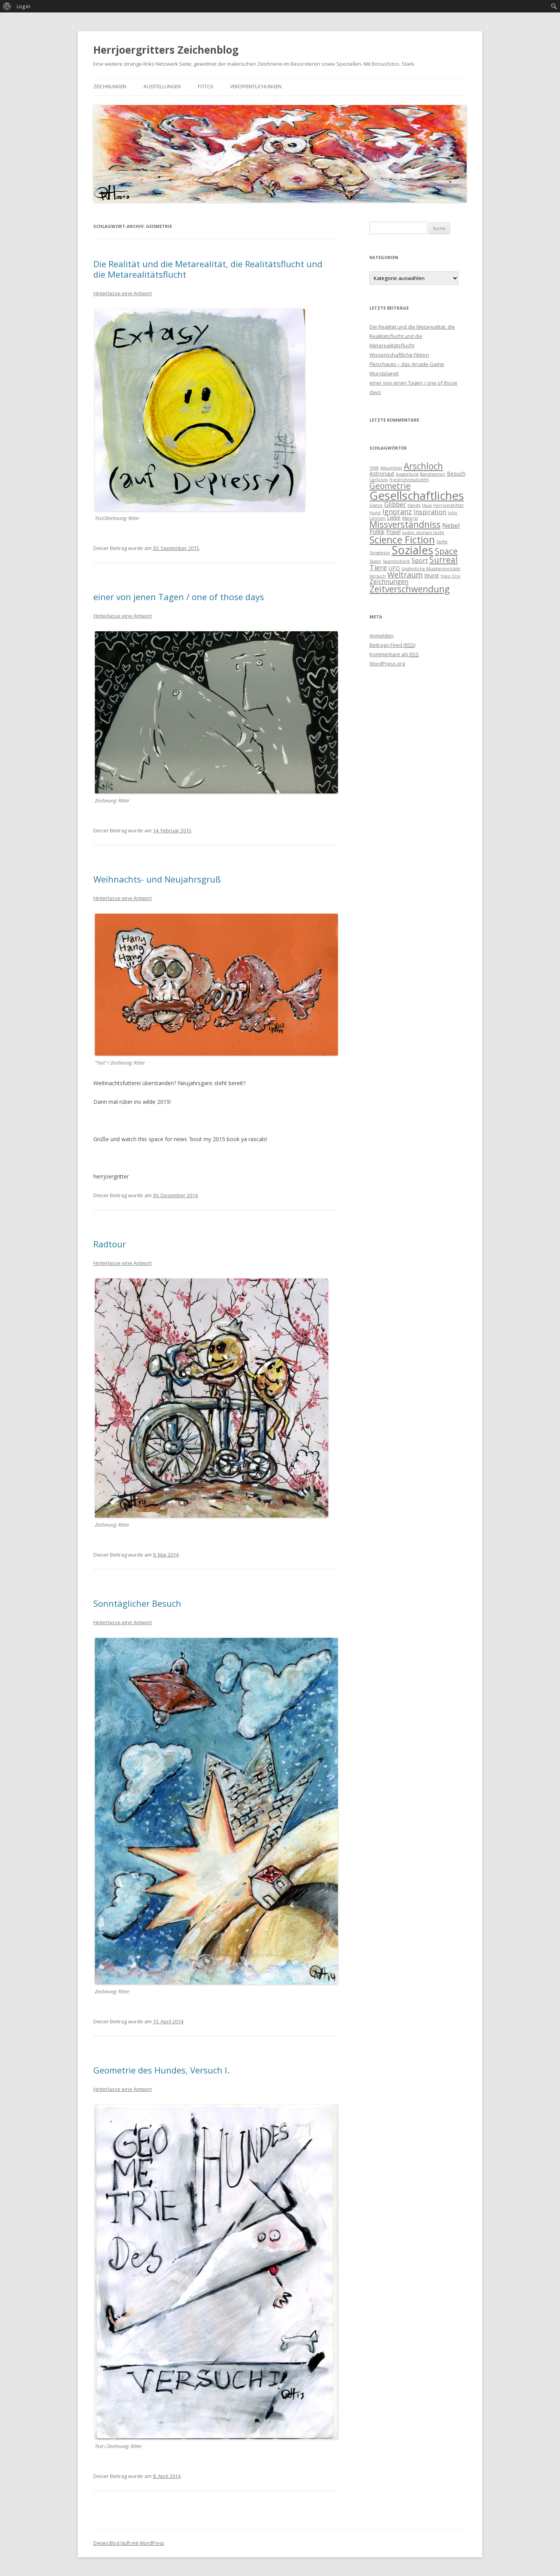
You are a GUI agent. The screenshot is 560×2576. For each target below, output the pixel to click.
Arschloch (423, 466)
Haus (427, 505)
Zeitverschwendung (409, 589)
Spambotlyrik (396, 561)
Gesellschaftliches (416, 495)
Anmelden (381, 635)
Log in (23, 6)
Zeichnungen (109, 86)
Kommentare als (394, 654)
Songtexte (379, 552)
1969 (374, 468)
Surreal (443, 559)
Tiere (378, 567)
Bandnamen (432, 474)
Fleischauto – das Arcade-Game (406, 364)
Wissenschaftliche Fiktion (399, 354)
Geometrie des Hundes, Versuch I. (161, 2070)
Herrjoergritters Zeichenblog (165, 50)
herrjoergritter (448, 505)
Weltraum (405, 574)
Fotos (205, 86)
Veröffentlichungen (256, 86)
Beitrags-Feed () (392, 644)
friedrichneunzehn (409, 479)
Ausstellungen (162, 86)
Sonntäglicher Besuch (137, 1603)
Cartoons (378, 479)
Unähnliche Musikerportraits (430, 568)
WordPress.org (387, 663)
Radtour (109, 1244)
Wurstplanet (384, 373)
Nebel (451, 525)
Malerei (410, 518)
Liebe (394, 517)
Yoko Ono (450, 576)
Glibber (395, 504)
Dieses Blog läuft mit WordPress (128, 2543)
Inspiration (429, 512)
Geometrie (390, 485)
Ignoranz (397, 511)
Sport (419, 560)
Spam (375, 561)
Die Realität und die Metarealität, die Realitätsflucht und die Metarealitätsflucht (207, 269)
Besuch (456, 473)
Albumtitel (391, 468)
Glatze (376, 505)
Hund (375, 512)
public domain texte (423, 532)
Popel (393, 532)
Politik (377, 532)
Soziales (412, 549)
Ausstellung (407, 474)
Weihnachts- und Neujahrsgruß (157, 879)
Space (446, 551)
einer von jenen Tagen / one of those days (178, 596)
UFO (394, 568)
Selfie (442, 542)
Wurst (431, 575)
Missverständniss (405, 524)
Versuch (377, 576)
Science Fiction (402, 539)
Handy (414, 505)
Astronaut (381, 473)
